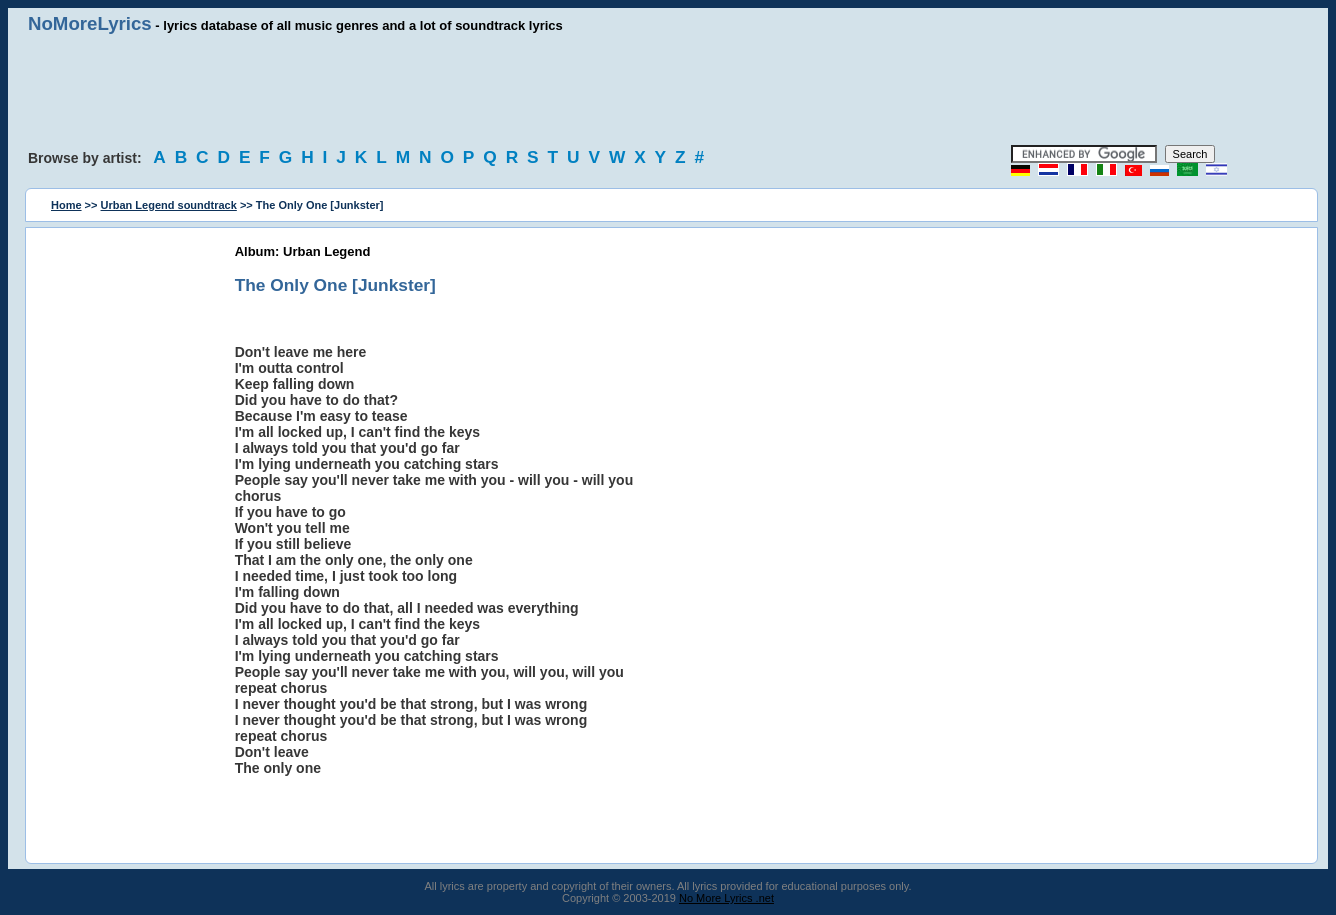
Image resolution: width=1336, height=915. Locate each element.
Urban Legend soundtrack (169, 205)
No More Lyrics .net (726, 898)
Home (66, 205)
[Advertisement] (668, 90)
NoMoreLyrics (90, 23)
